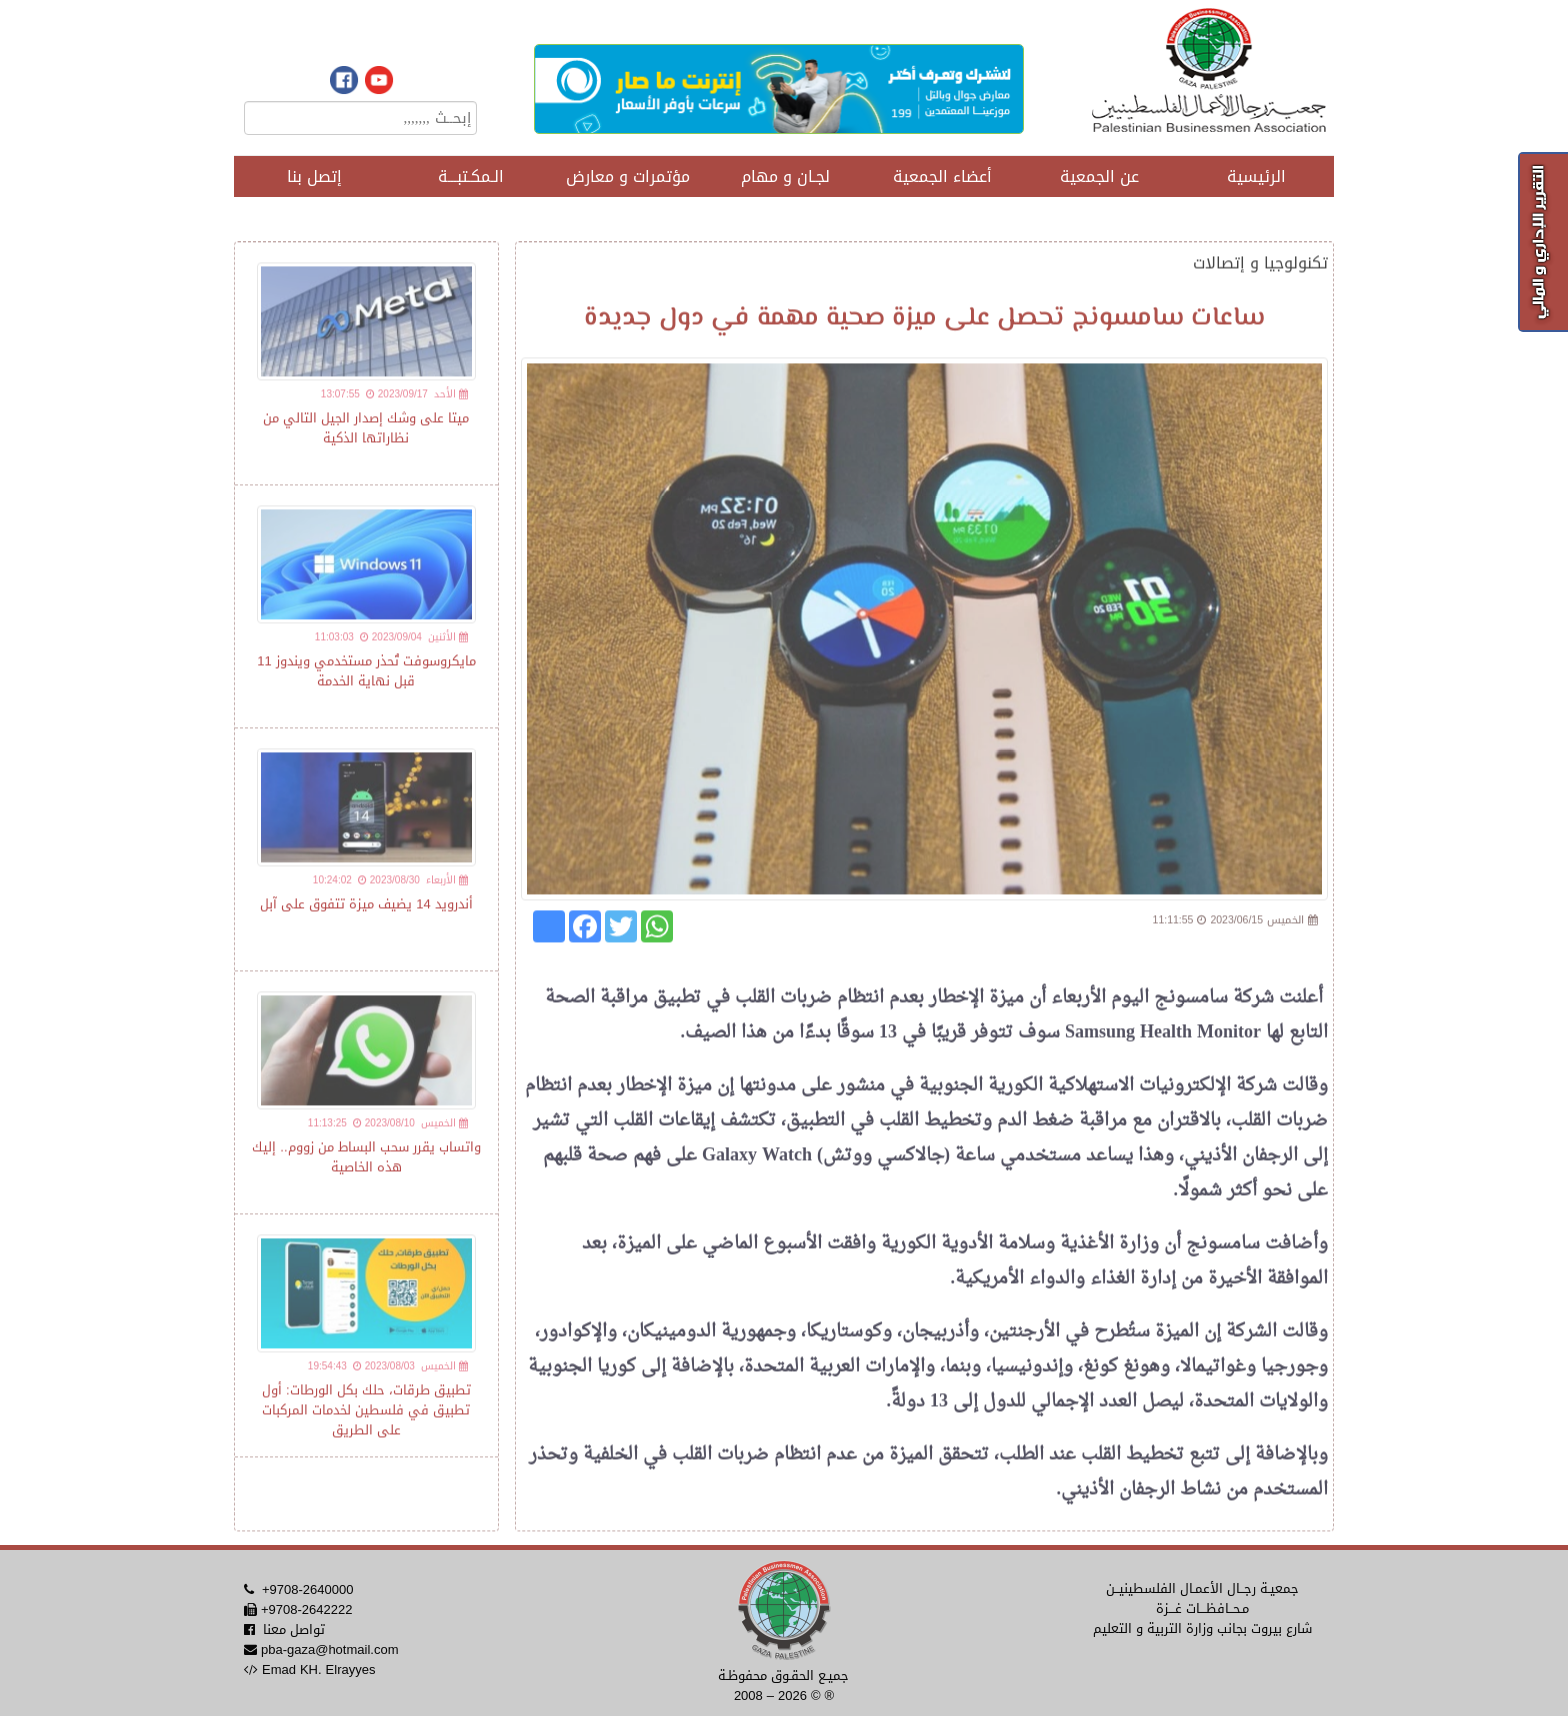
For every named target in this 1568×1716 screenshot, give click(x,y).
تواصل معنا (294, 1629)
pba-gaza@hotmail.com (329, 1649)
